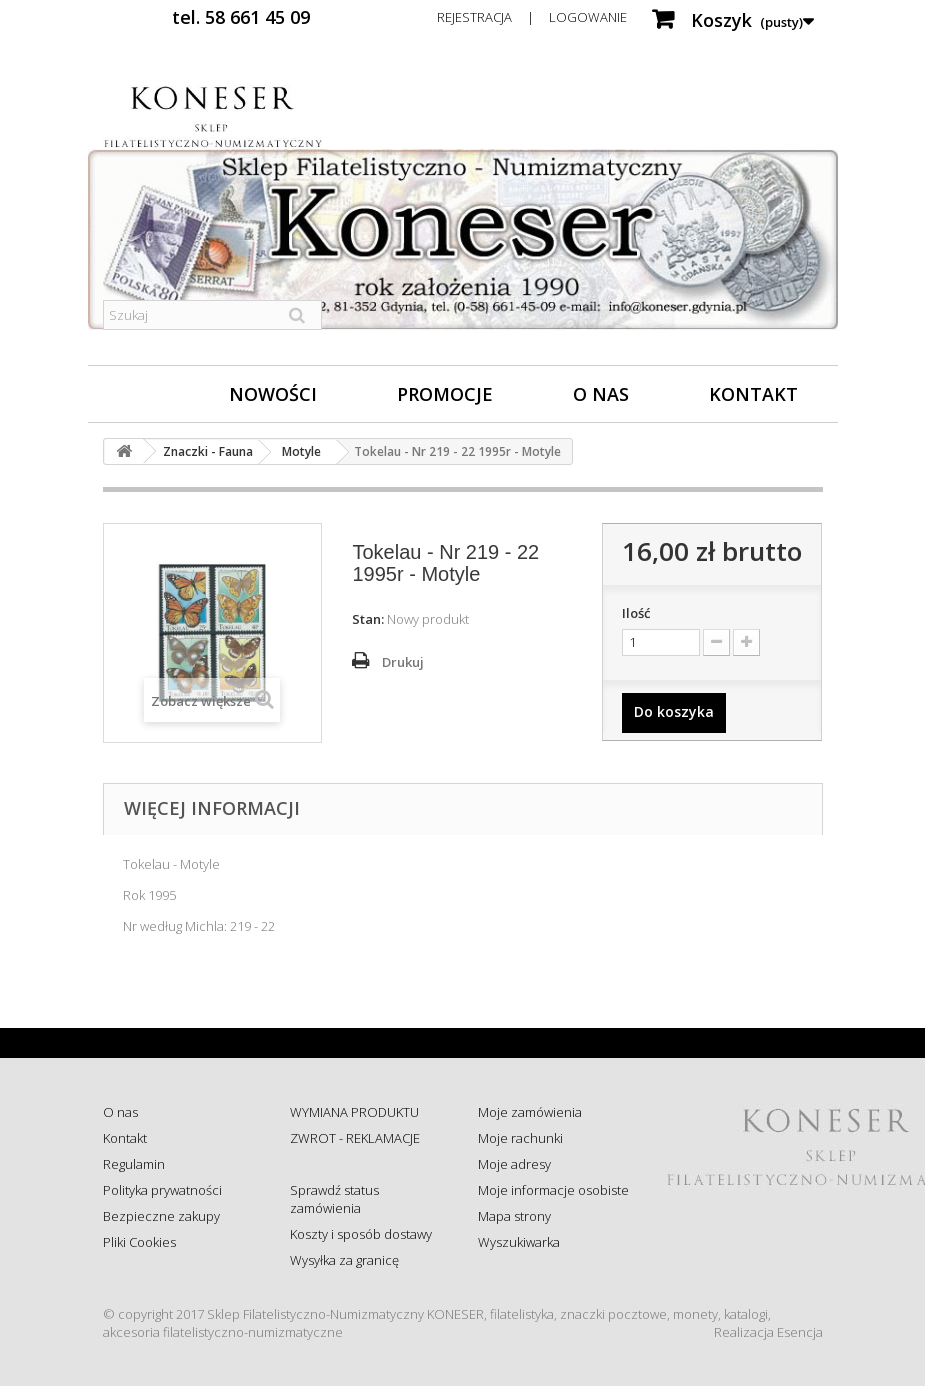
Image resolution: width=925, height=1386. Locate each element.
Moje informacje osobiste (553, 1190)
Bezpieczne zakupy (161, 1216)
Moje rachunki (520, 1138)
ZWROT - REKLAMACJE (355, 1138)
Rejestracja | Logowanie (532, 17)
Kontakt (753, 394)
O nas (601, 394)
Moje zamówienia (530, 1112)
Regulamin (134, 1164)
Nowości (273, 394)
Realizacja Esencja (768, 1332)
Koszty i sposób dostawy (361, 1234)
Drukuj (403, 662)
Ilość (636, 613)
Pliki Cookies (139, 1242)
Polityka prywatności (162, 1190)
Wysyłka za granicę (344, 1260)
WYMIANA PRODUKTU (354, 1112)
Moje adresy (514, 1164)
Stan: (368, 619)
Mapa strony (514, 1216)
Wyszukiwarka (519, 1242)
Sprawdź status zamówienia (334, 1199)
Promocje (445, 394)
